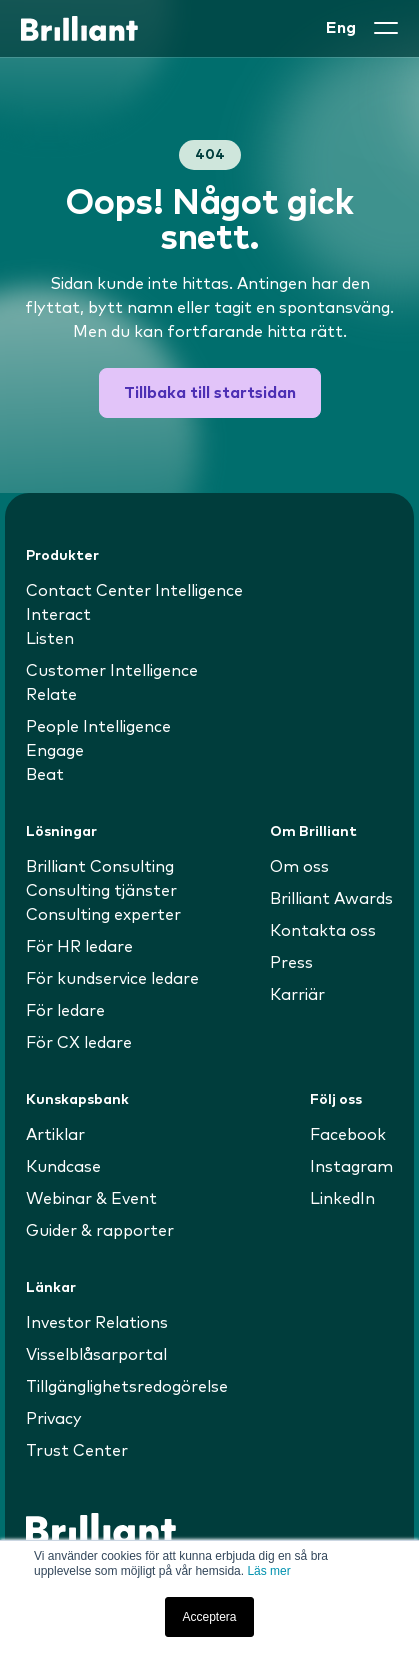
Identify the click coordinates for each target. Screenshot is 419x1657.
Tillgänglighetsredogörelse (127, 1387)
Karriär (297, 995)
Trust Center (77, 1451)
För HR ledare (79, 947)
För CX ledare (79, 1043)
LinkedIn (342, 1199)
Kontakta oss (323, 931)
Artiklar (55, 1135)
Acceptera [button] (209, 1617)
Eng (341, 28)
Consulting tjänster (101, 891)
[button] (386, 28)
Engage (55, 751)
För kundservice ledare (112, 979)
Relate (51, 695)
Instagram (351, 1167)
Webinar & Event (91, 1199)
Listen (50, 639)
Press (291, 963)
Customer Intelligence (112, 671)
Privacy (54, 1419)
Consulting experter (103, 915)
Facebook (348, 1135)
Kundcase (63, 1167)
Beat (45, 775)
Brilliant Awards (331, 899)
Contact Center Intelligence (134, 591)
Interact (58, 615)
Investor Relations (97, 1323)
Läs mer (268, 1571)
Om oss (299, 867)
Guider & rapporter (100, 1231)
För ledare (65, 1011)
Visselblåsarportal (96, 1355)
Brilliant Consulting (100, 867)
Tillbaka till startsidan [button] (210, 393)
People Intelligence (98, 727)
